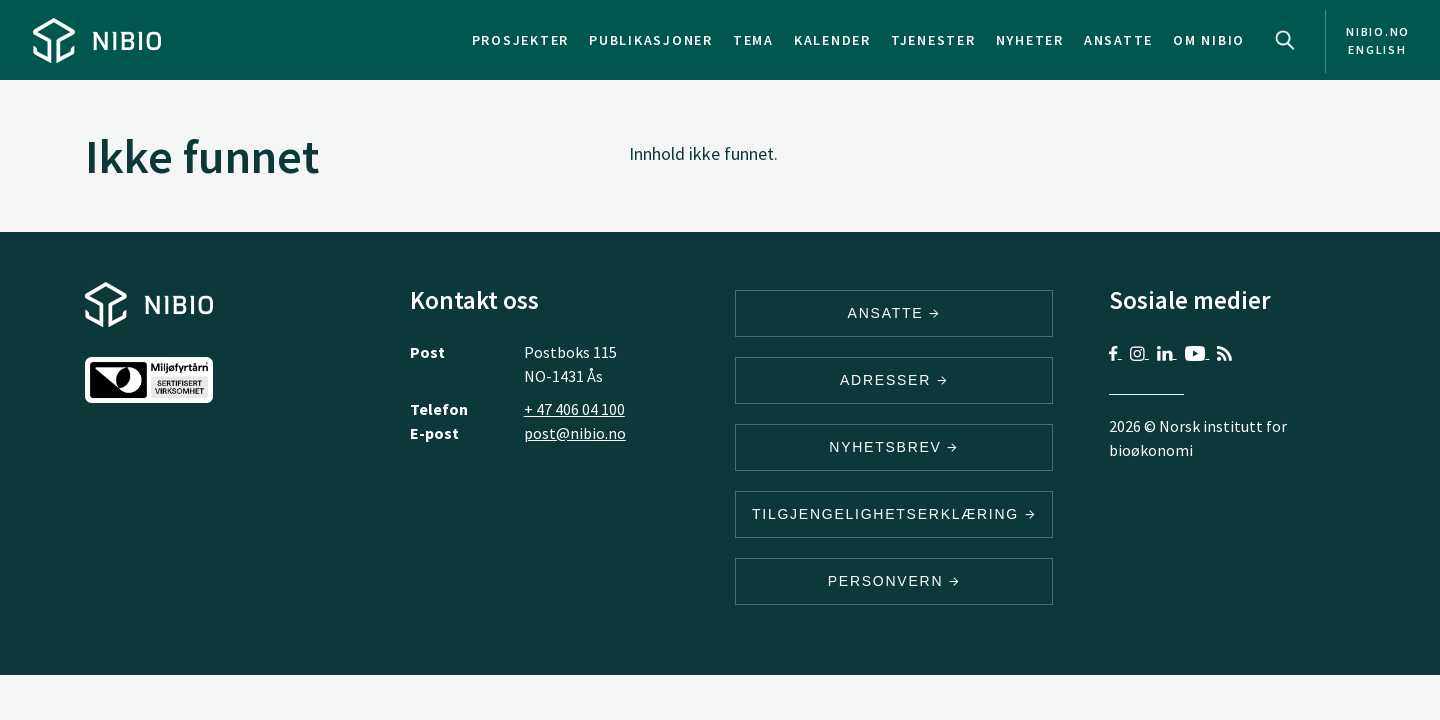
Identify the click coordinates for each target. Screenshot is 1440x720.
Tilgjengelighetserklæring (894, 514)
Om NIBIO (1209, 40)
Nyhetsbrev (894, 447)
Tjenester (933, 40)
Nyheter (1030, 40)
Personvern (894, 581)
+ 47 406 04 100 (574, 409)
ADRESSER (894, 380)
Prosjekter (521, 40)
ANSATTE (894, 313)
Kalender (832, 40)
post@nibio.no (575, 433)
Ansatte (1118, 40)
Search (1285, 40)
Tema (753, 40)
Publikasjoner (651, 40)
